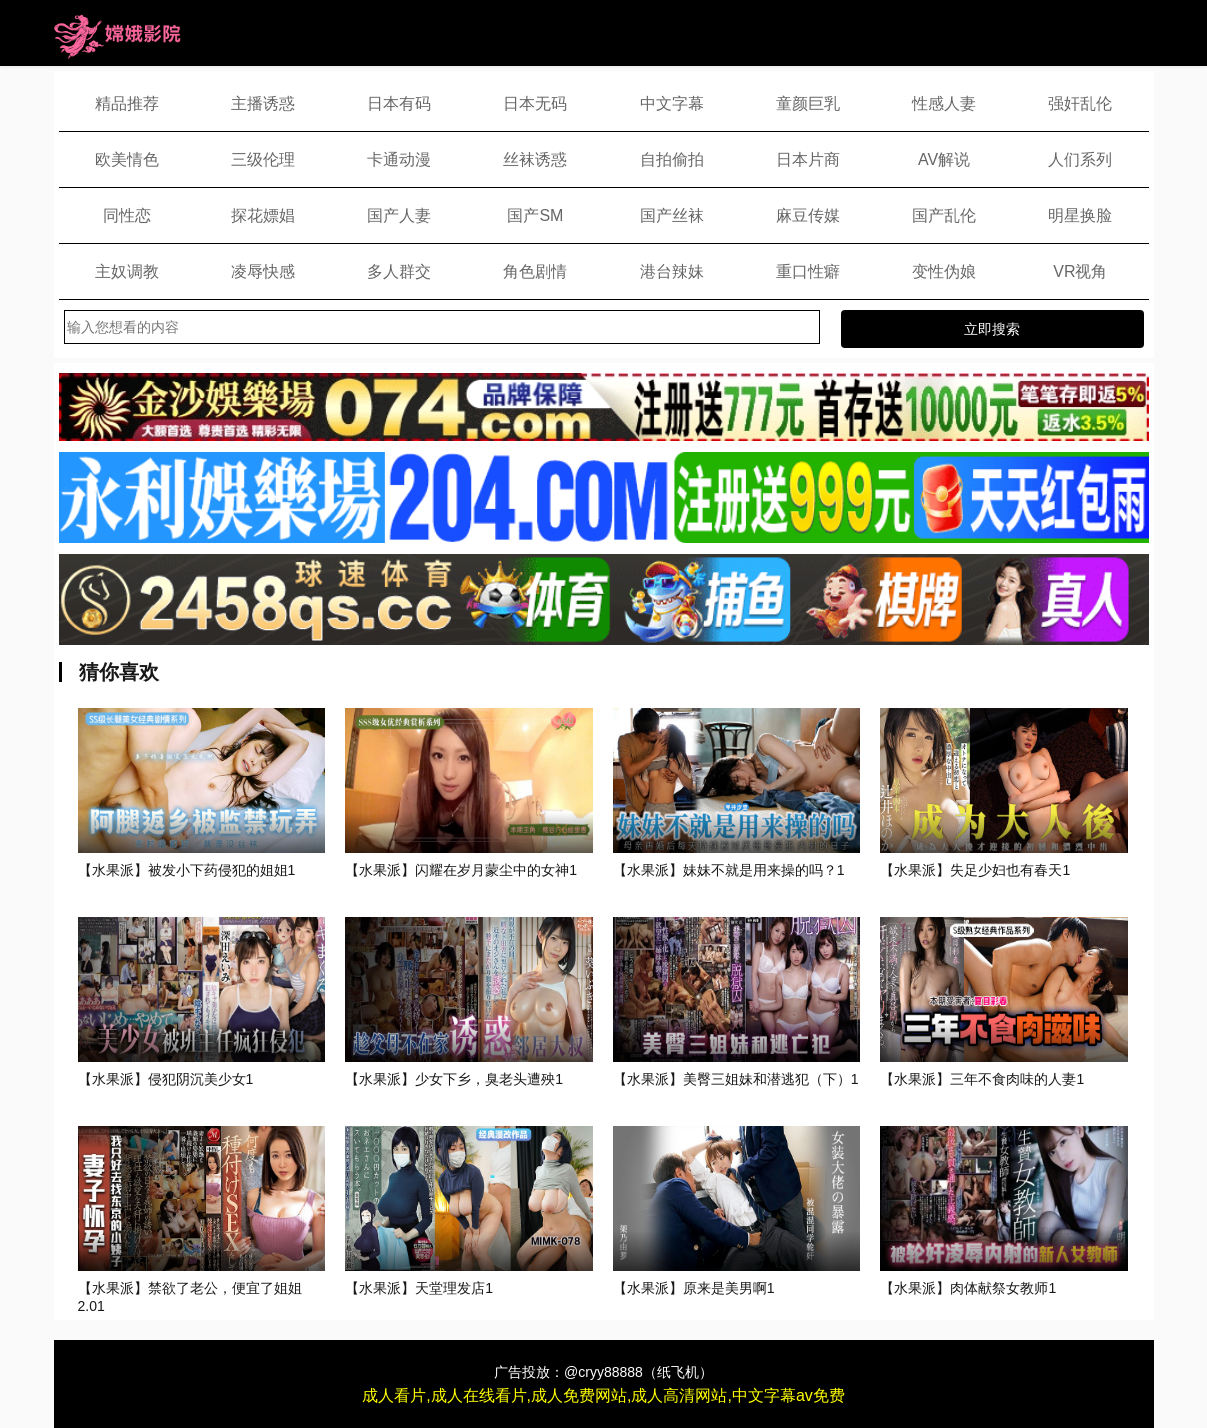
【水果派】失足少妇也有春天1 (975, 870)
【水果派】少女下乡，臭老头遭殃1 (454, 1079)
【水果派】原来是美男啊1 (694, 1288)
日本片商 (808, 159)
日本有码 (399, 103)
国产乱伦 (944, 215)
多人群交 (399, 271)
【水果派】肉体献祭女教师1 (968, 1288)
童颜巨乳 (808, 103)
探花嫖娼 (263, 215)
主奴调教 (127, 271)
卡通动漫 (399, 159)
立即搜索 (992, 329)
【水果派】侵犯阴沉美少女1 (166, 1079)
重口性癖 (808, 271)
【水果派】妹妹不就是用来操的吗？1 (729, 870)
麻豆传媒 (808, 215)
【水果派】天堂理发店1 (419, 1288)
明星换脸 (1080, 215)
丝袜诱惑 (535, 159)
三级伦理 (263, 159)
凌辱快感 (263, 271)
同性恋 (127, 215)
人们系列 (1080, 159)
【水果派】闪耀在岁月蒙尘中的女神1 (461, 870)
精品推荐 (127, 103)
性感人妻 (944, 103)
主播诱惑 (263, 103)
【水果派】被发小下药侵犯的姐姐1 (187, 870)
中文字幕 (672, 103)
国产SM (535, 215)
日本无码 (535, 103)
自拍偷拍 (672, 159)
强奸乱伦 (1080, 103)
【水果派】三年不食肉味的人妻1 (982, 1079)
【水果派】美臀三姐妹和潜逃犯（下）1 (736, 1079)
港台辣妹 (672, 271)
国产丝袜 (672, 215)
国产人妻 (399, 215)
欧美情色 (127, 159)
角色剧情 (535, 271)
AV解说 (944, 159)
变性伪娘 (944, 271)
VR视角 (1080, 271)
